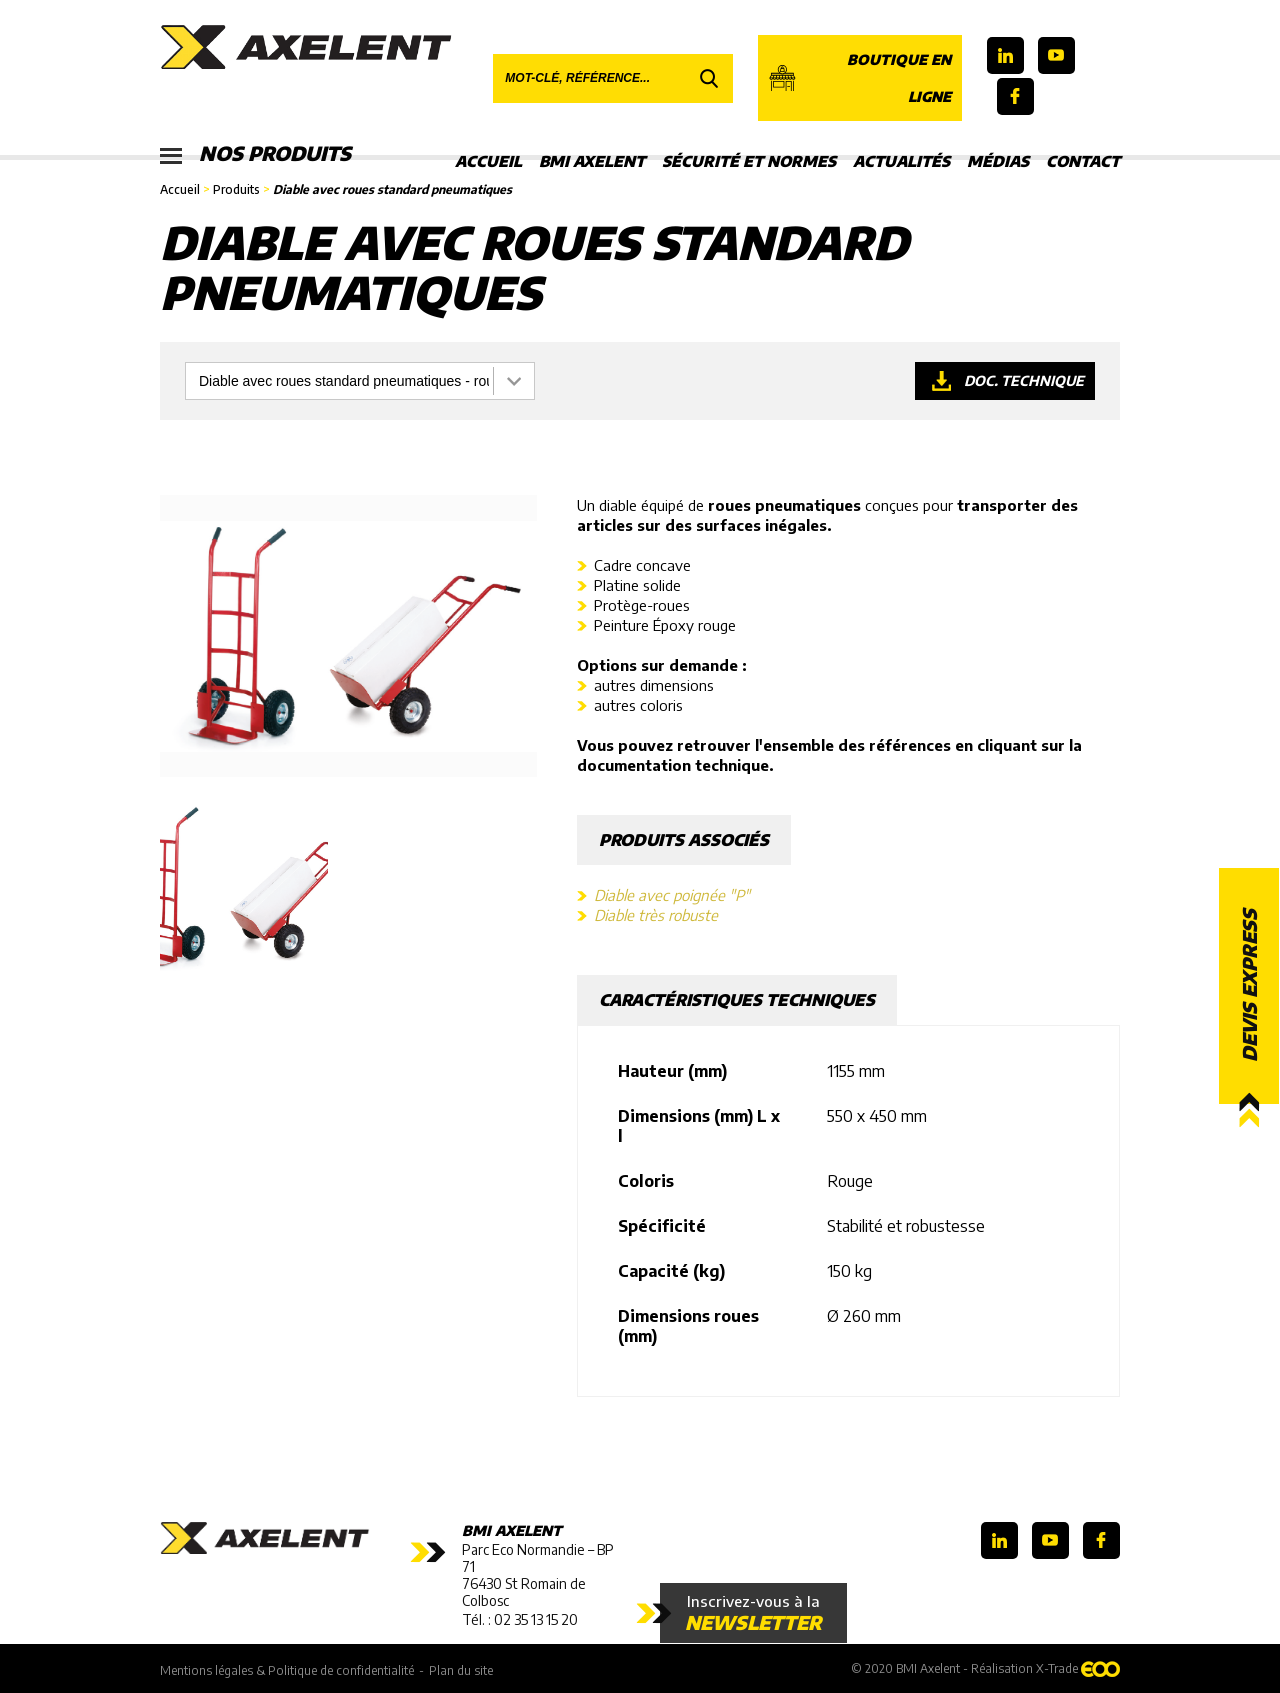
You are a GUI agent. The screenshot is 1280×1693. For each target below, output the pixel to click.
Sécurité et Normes (749, 161)
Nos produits (257, 155)
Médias (998, 161)
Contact (1083, 161)
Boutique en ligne (859, 78)
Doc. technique (1023, 380)
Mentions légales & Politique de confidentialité (287, 1669)
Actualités (901, 161)
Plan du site (461, 1669)
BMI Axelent (592, 161)
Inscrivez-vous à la (753, 1613)
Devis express (1249, 985)
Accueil (488, 161)
